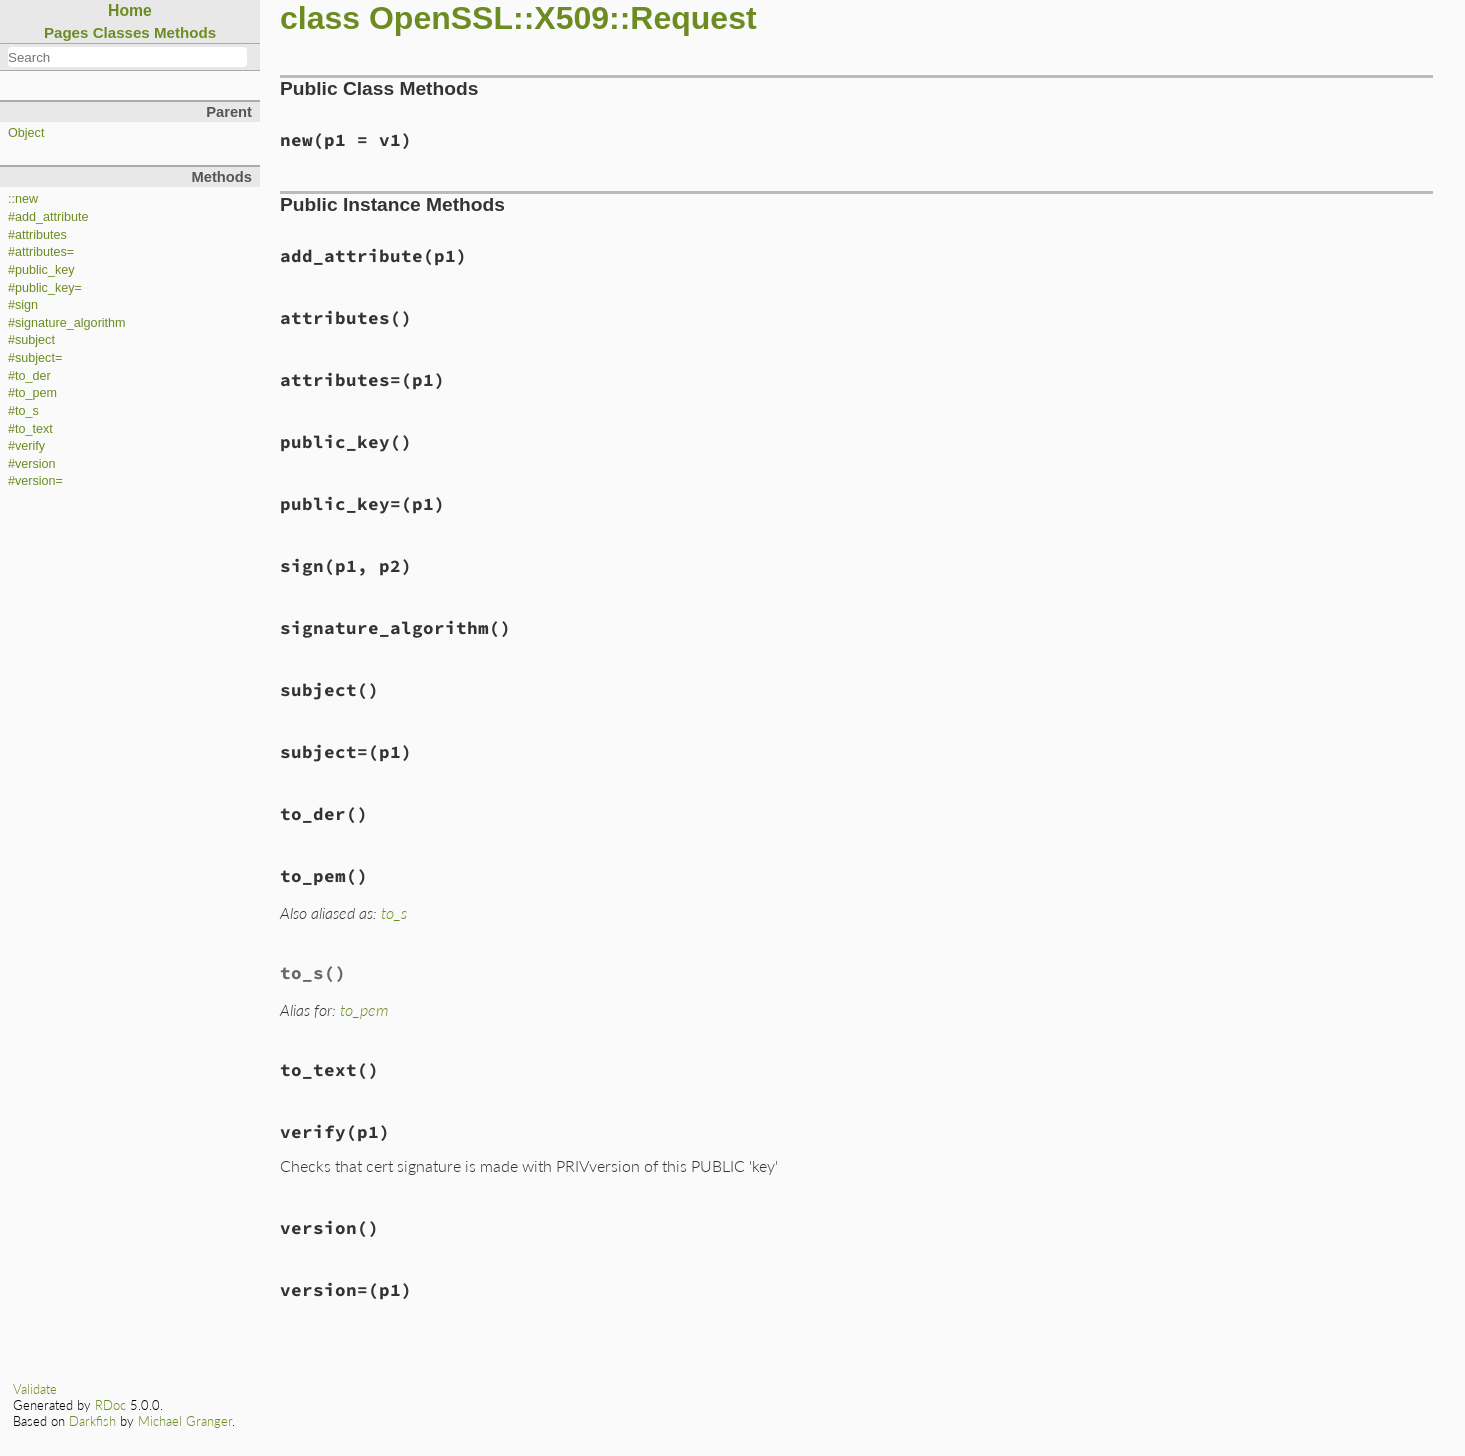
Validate (35, 1389)
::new (23, 199)
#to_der (29, 376)
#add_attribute (48, 217)
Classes (121, 32)
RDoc (110, 1405)
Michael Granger (185, 1421)
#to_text (30, 429)
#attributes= (41, 252)
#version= (35, 481)
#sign (23, 305)
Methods (185, 32)
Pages (66, 32)
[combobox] (127, 57)
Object (26, 133)
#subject (31, 340)
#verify (26, 446)
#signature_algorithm (67, 323)
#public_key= (45, 288)
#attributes (37, 235)
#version (32, 464)
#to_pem (32, 393)
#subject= (35, 358)
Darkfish (92, 1421)
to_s (394, 912)
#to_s (23, 411)
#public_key (41, 270)
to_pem (364, 1009)
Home (130, 10)
